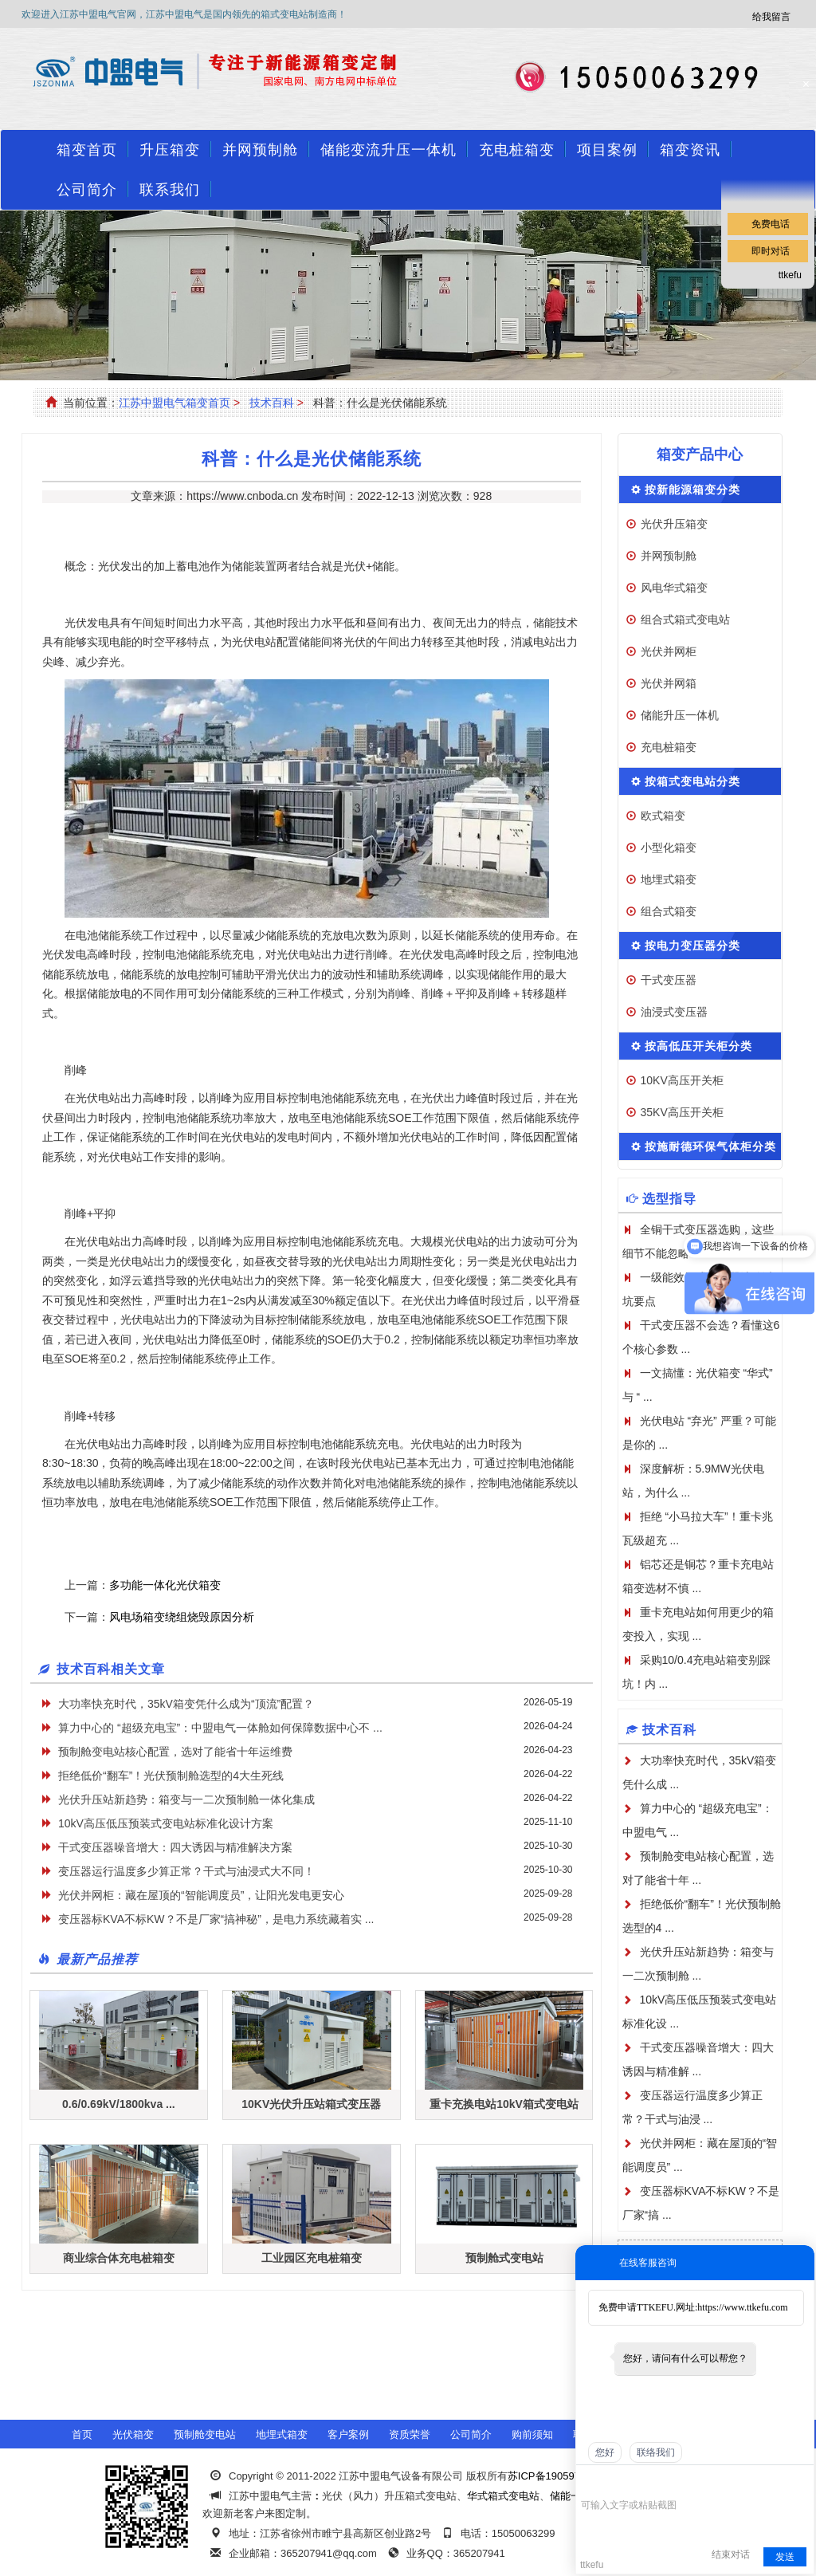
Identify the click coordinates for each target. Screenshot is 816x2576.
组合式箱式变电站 (685, 619)
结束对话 (731, 2554)
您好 (604, 2452)
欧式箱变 (663, 815)
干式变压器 (668, 979)
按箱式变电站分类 (692, 781)
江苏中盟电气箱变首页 (174, 402)
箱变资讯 (690, 150)
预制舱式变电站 (504, 2258)
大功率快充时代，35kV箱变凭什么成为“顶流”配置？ (186, 1703)
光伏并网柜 (668, 651)
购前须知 (532, 2434)
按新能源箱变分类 (692, 489)
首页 (82, 2434)
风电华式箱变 (674, 587)
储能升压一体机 (680, 715)
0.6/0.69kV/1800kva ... (118, 2104)
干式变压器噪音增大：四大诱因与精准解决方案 (175, 1847)
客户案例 (348, 2434)
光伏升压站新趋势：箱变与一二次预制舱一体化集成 (186, 1799)
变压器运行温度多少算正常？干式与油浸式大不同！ (186, 1871)
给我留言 (771, 16)
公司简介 (87, 190)
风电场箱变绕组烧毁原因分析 (181, 1616)
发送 (784, 2556)
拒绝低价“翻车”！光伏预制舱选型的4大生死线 (171, 1775)
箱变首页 (87, 150)
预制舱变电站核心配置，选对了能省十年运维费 (175, 1751)
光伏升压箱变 (674, 523)
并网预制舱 (260, 150)
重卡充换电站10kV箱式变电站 (504, 2104)
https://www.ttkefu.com (742, 2307)
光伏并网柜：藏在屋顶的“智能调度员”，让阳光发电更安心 (201, 1895)
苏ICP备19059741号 (555, 2476)
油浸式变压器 (674, 1011)
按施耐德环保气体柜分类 (710, 1146)
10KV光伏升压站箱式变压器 (311, 2104)
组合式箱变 (668, 911)
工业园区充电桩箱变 (311, 2258)
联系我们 (169, 190)
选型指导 (669, 1198)
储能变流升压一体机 (388, 150)
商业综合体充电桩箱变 (119, 2258)
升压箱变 (169, 150)
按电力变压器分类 (692, 945)
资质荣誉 (409, 2434)
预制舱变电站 (205, 2434)
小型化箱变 (668, 847)
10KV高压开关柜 (682, 1080)
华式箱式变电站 (503, 2496)
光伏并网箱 (668, 683)
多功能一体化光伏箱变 (165, 1585)
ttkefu (790, 275)
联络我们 (656, 2452)
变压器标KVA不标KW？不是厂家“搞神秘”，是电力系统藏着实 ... (216, 1919)
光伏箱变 (133, 2434)
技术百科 (271, 402)
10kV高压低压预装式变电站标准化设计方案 (165, 1823)
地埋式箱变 (668, 879)
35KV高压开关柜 (682, 1112)
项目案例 (607, 150)
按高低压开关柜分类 (698, 1046)
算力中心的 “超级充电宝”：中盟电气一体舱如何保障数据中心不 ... (220, 1727)
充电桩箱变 (517, 150)
